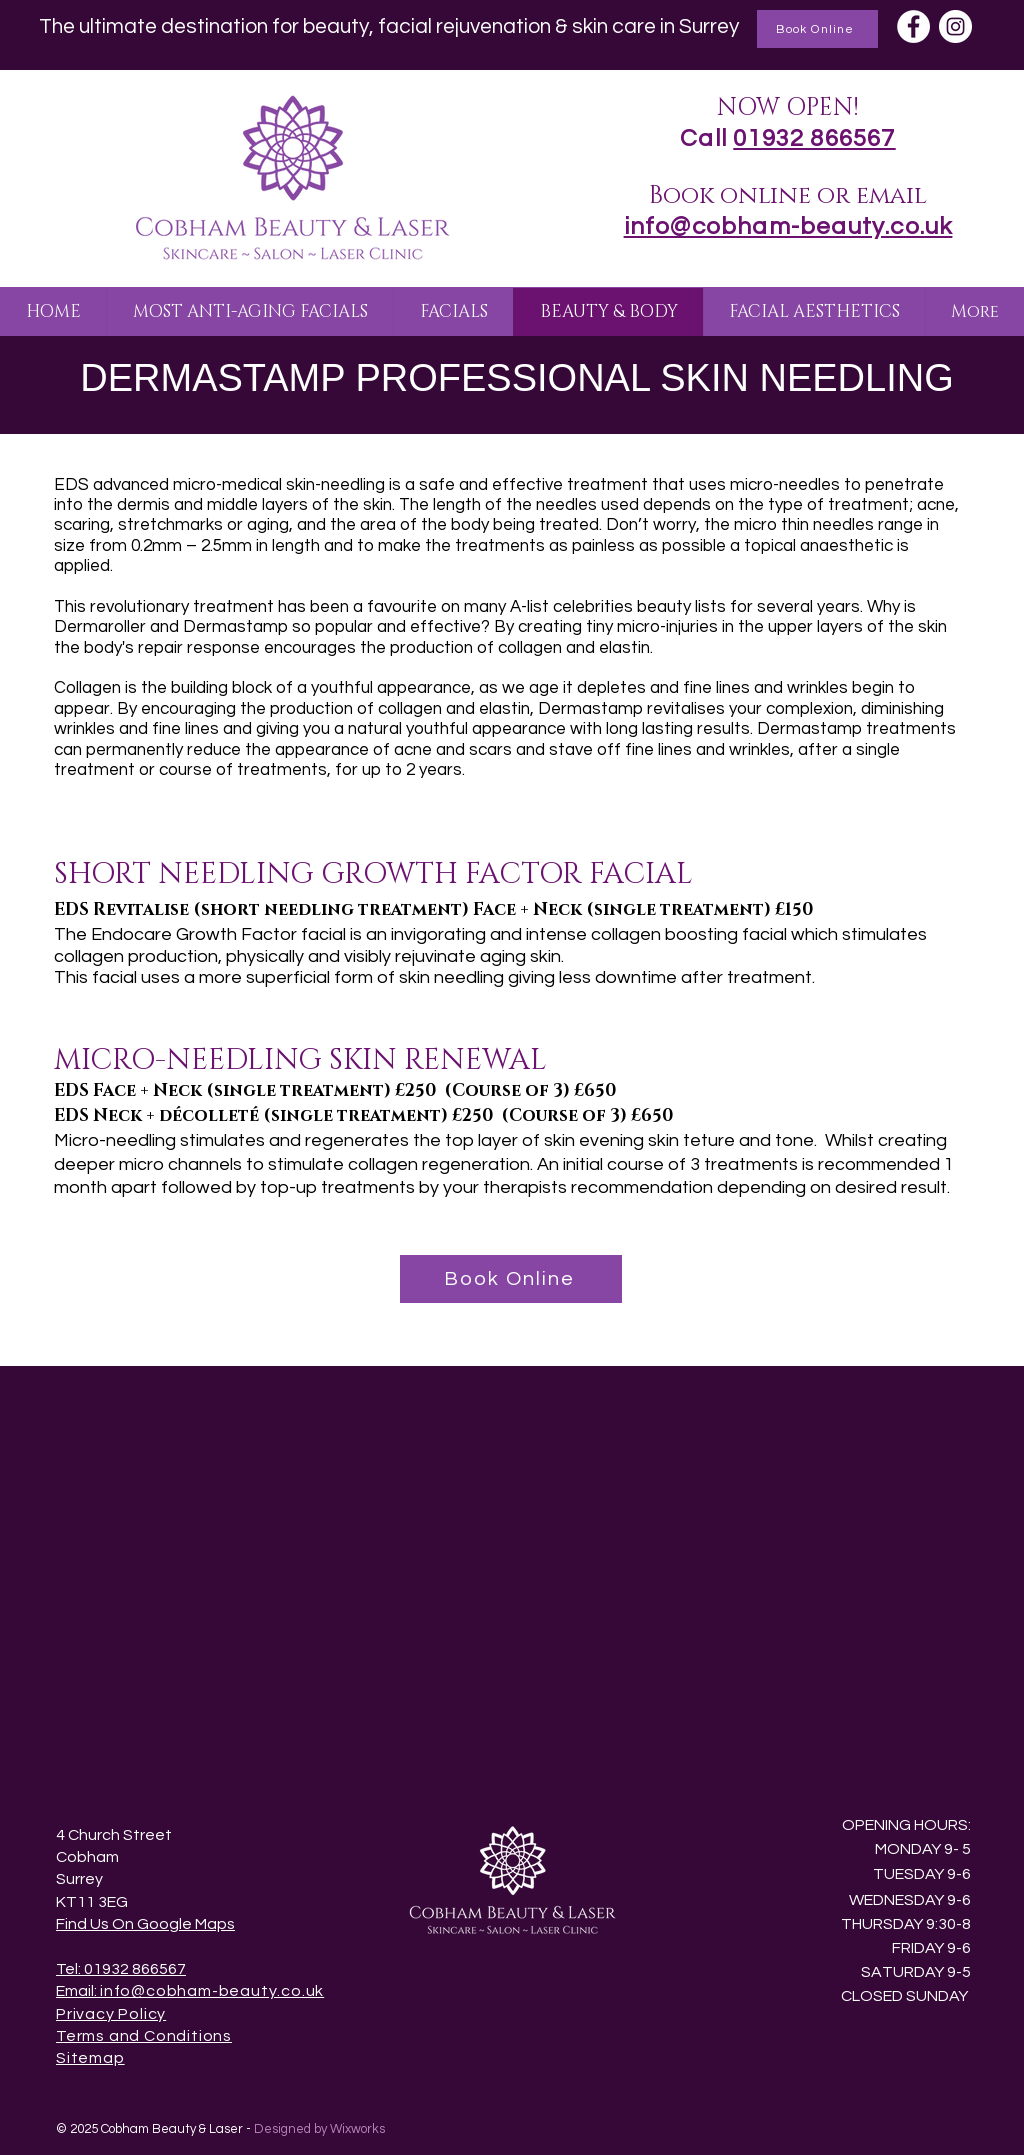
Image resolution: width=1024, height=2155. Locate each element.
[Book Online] (817, 29)
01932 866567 (814, 138)
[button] (249, 312)
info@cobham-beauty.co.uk (212, 1991)
